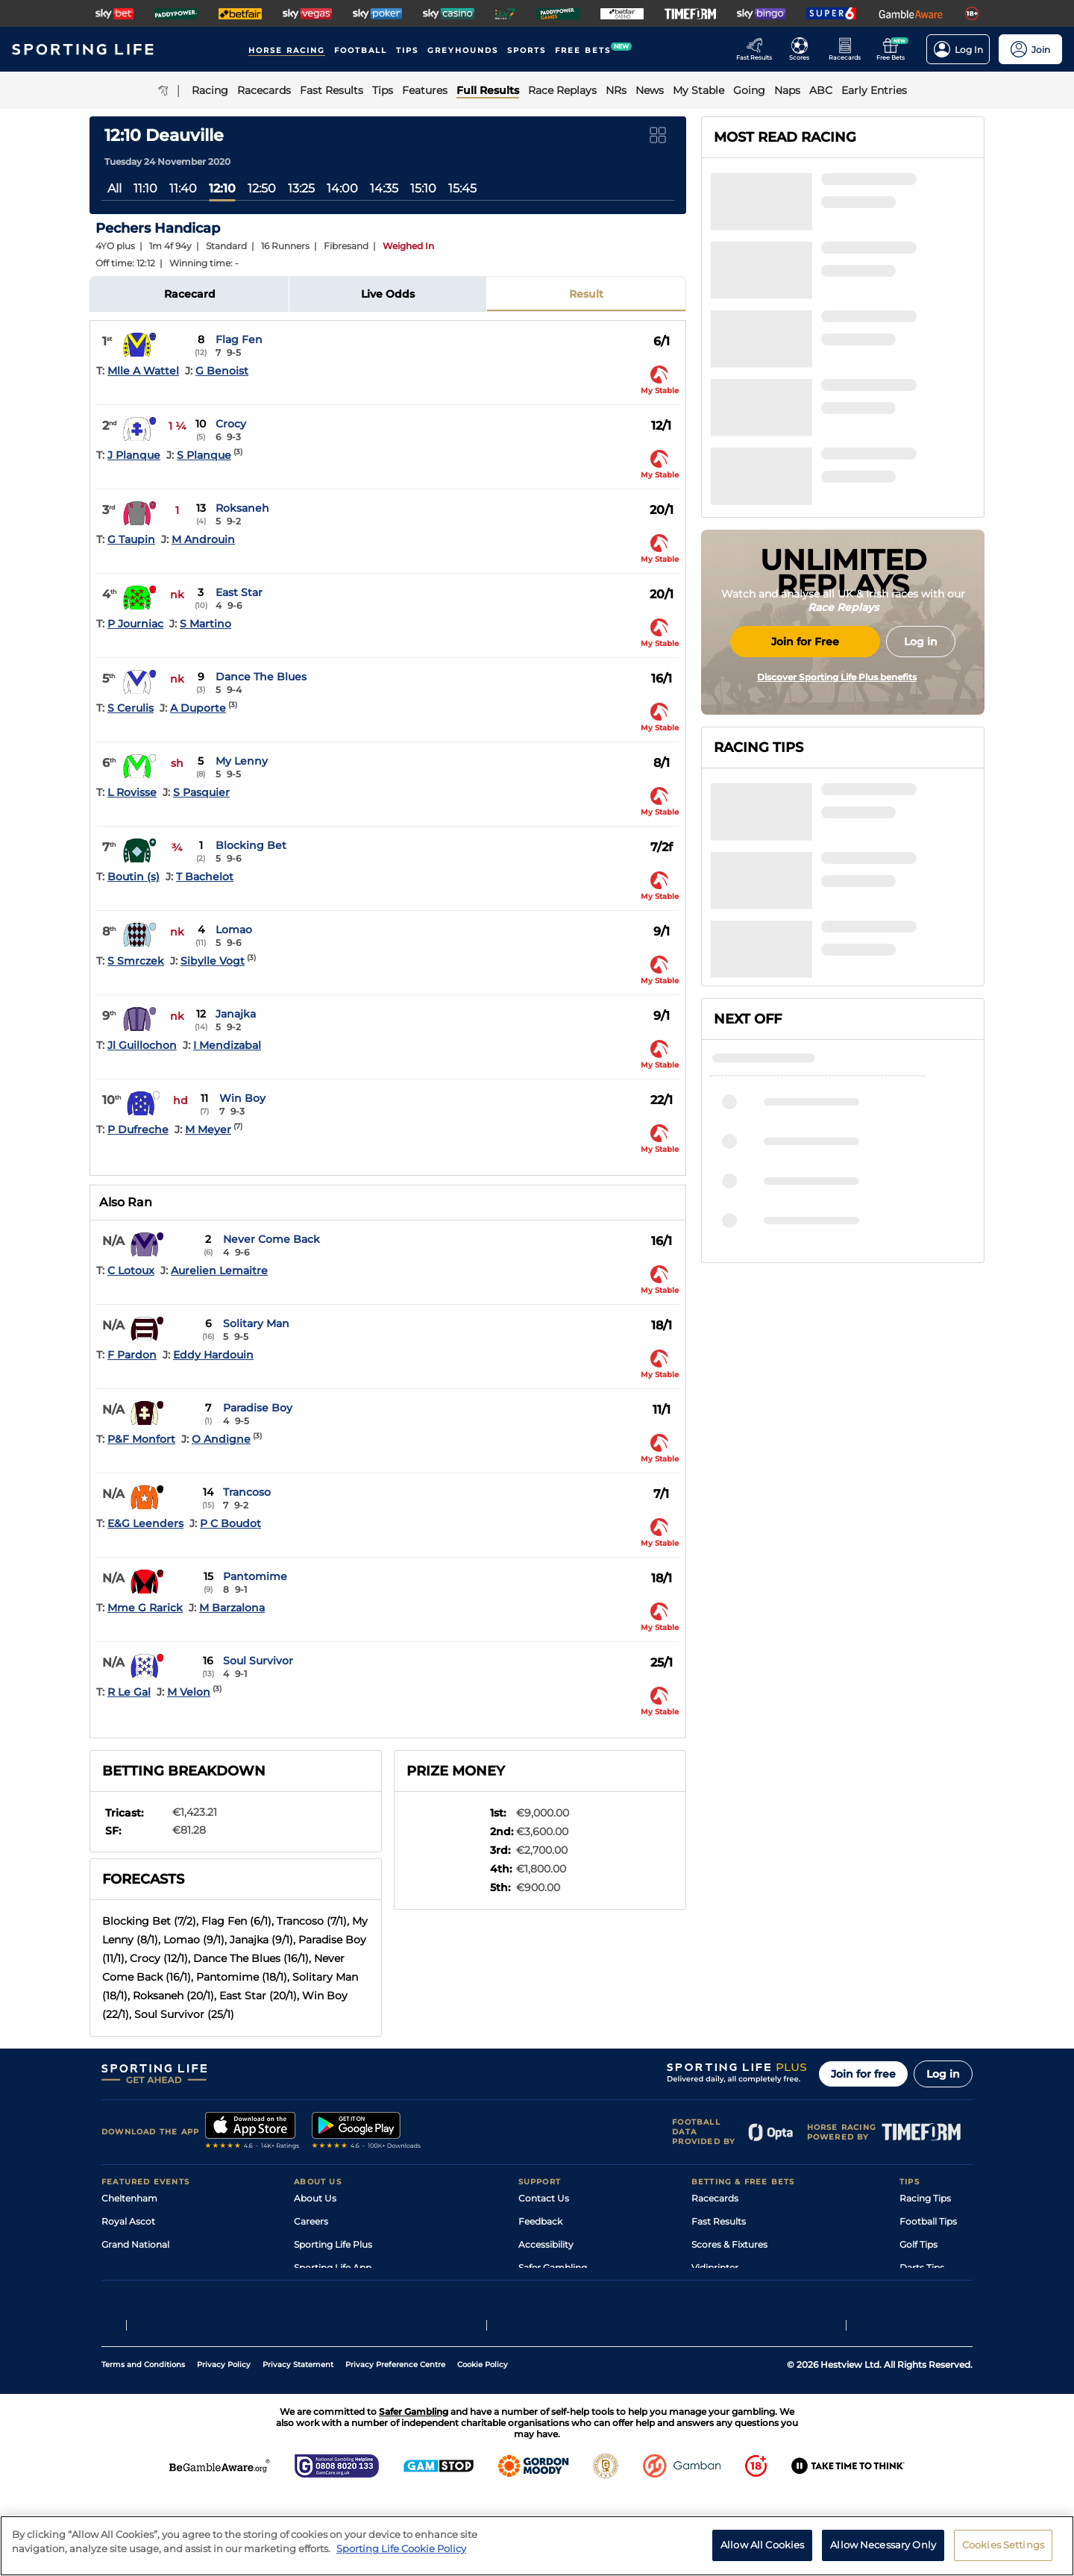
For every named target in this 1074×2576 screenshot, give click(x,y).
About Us (315, 2198)
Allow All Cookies (762, 2545)
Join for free (863, 2074)
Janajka (236, 1014)
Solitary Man (256, 1323)
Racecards (714, 2198)
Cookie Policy (482, 2445)
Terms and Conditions (143, 2445)
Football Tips (928, 2221)
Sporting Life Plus (333, 2244)
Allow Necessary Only (883, 2545)
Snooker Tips (928, 2290)
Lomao (234, 929)
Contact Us (543, 2198)
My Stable (713, 2290)
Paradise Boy (257, 1407)
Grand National (135, 2244)
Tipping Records (936, 2313)
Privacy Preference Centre (395, 2445)
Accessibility (546, 2244)
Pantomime (255, 1576)
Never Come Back (271, 1239)
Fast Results (718, 2221)
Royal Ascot (128, 2221)
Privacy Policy (224, 2445)
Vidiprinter (714, 2267)
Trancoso (247, 1492)
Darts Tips (921, 2267)
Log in (943, 2074)
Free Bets (712, 2313)
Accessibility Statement (346, 2290)
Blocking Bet (251, 845)
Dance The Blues (261, 676)
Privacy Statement (298, 2445)
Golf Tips (918, 2244)
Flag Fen (239, 339)
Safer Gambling (552, 2267)
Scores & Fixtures (729, 2244)
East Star (239, 592)
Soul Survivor (258, 1660)
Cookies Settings (1003, 2545)
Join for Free (805, 763)
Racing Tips (925, 2198)
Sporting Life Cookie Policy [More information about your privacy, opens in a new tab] (401, 2548)
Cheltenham (129, 2198)
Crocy (231, 423)
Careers (311, 2221)
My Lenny (242, 761)
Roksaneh (242, 508)
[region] (537, 2546)
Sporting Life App (332, 2267)
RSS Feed (315, 2336)
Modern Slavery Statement (353, 2313)
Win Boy (242, 1098)
